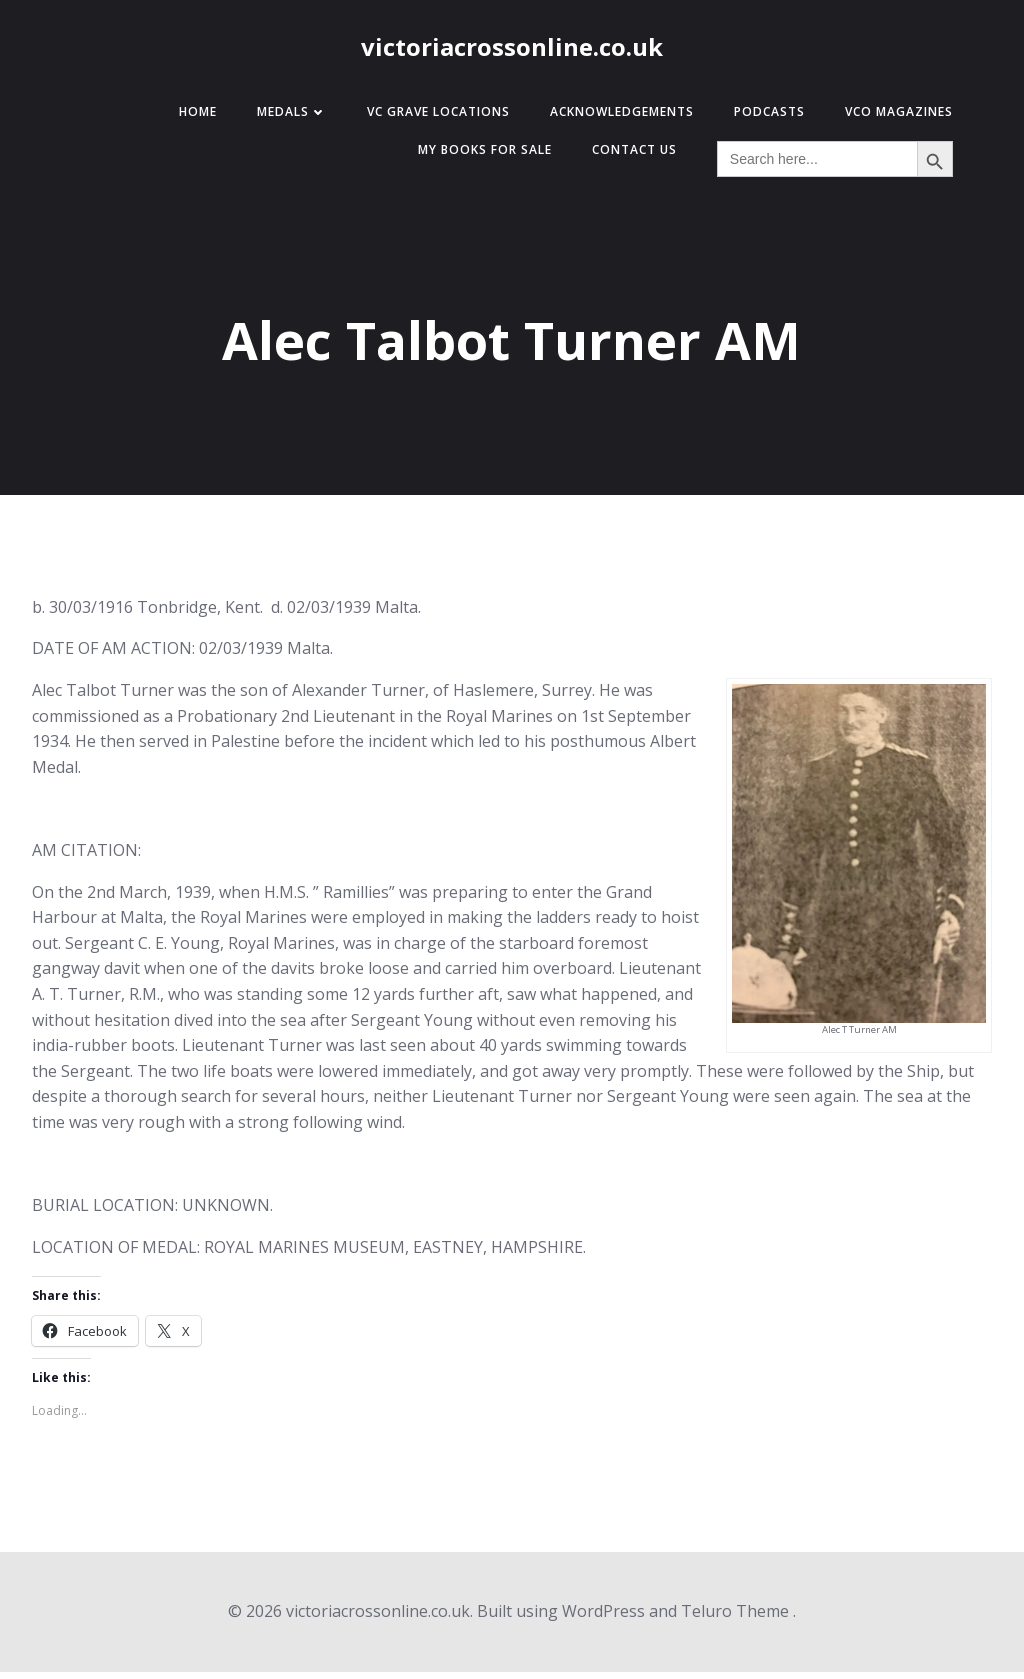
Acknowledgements (612, 119)
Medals (282, 119)
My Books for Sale (475, 157)
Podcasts (759, 119)
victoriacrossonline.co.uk (512, 52)
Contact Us (624, 157)
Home (188, 119)
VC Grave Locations (428, 119)
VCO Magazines (889, 119)
